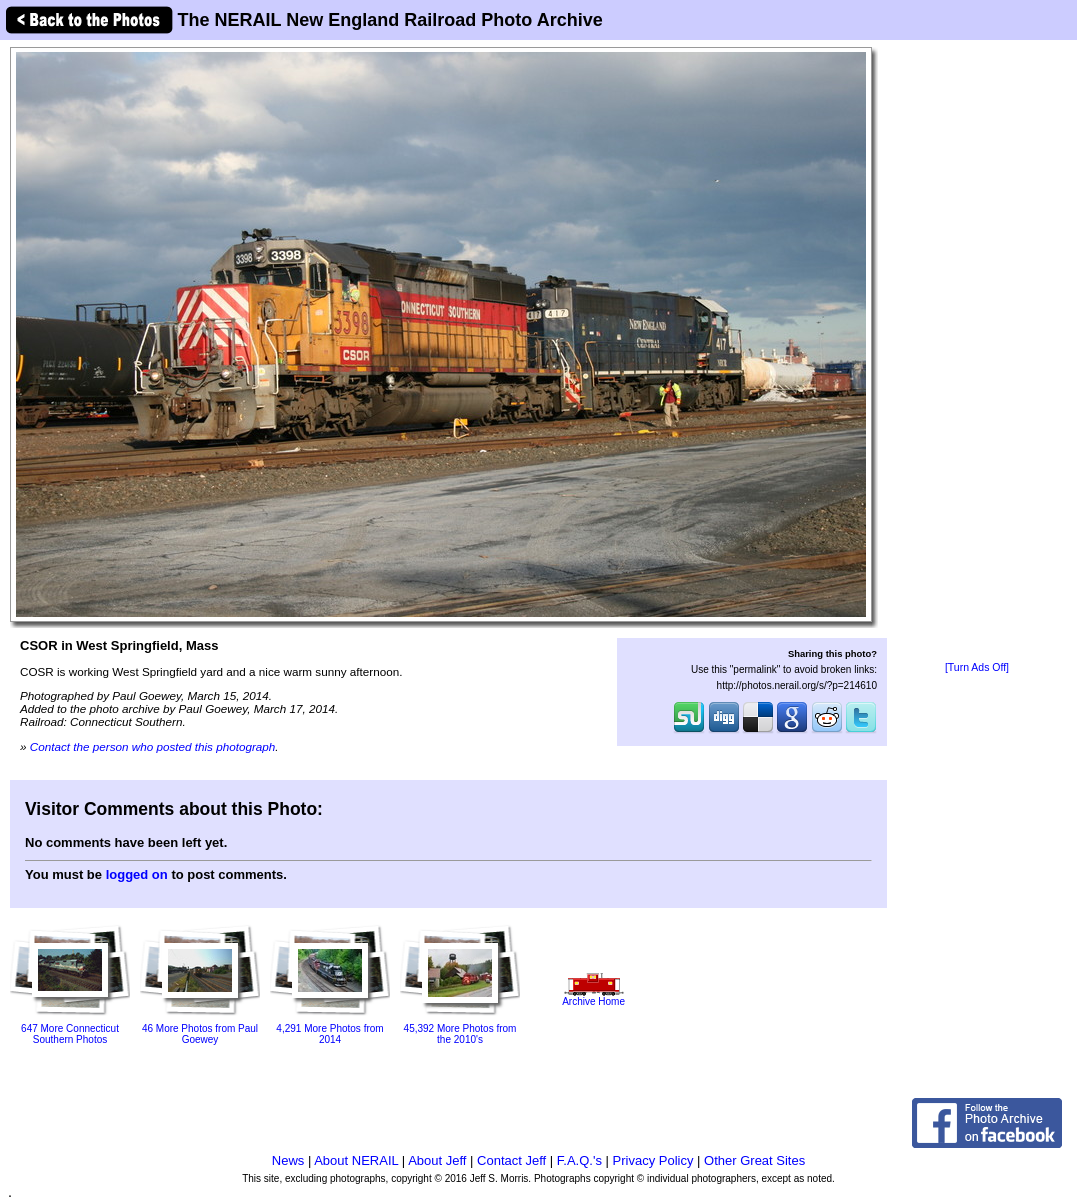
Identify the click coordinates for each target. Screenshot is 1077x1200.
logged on (137, 874)
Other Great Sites (754, 1160)
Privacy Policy (653, 1160)
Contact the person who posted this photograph (153, 746)
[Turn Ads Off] (977, 667)
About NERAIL (356, 1160)
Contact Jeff (511, 1160)
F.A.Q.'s (579, 1160)
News (288, 1160)
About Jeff (437, 1160)
